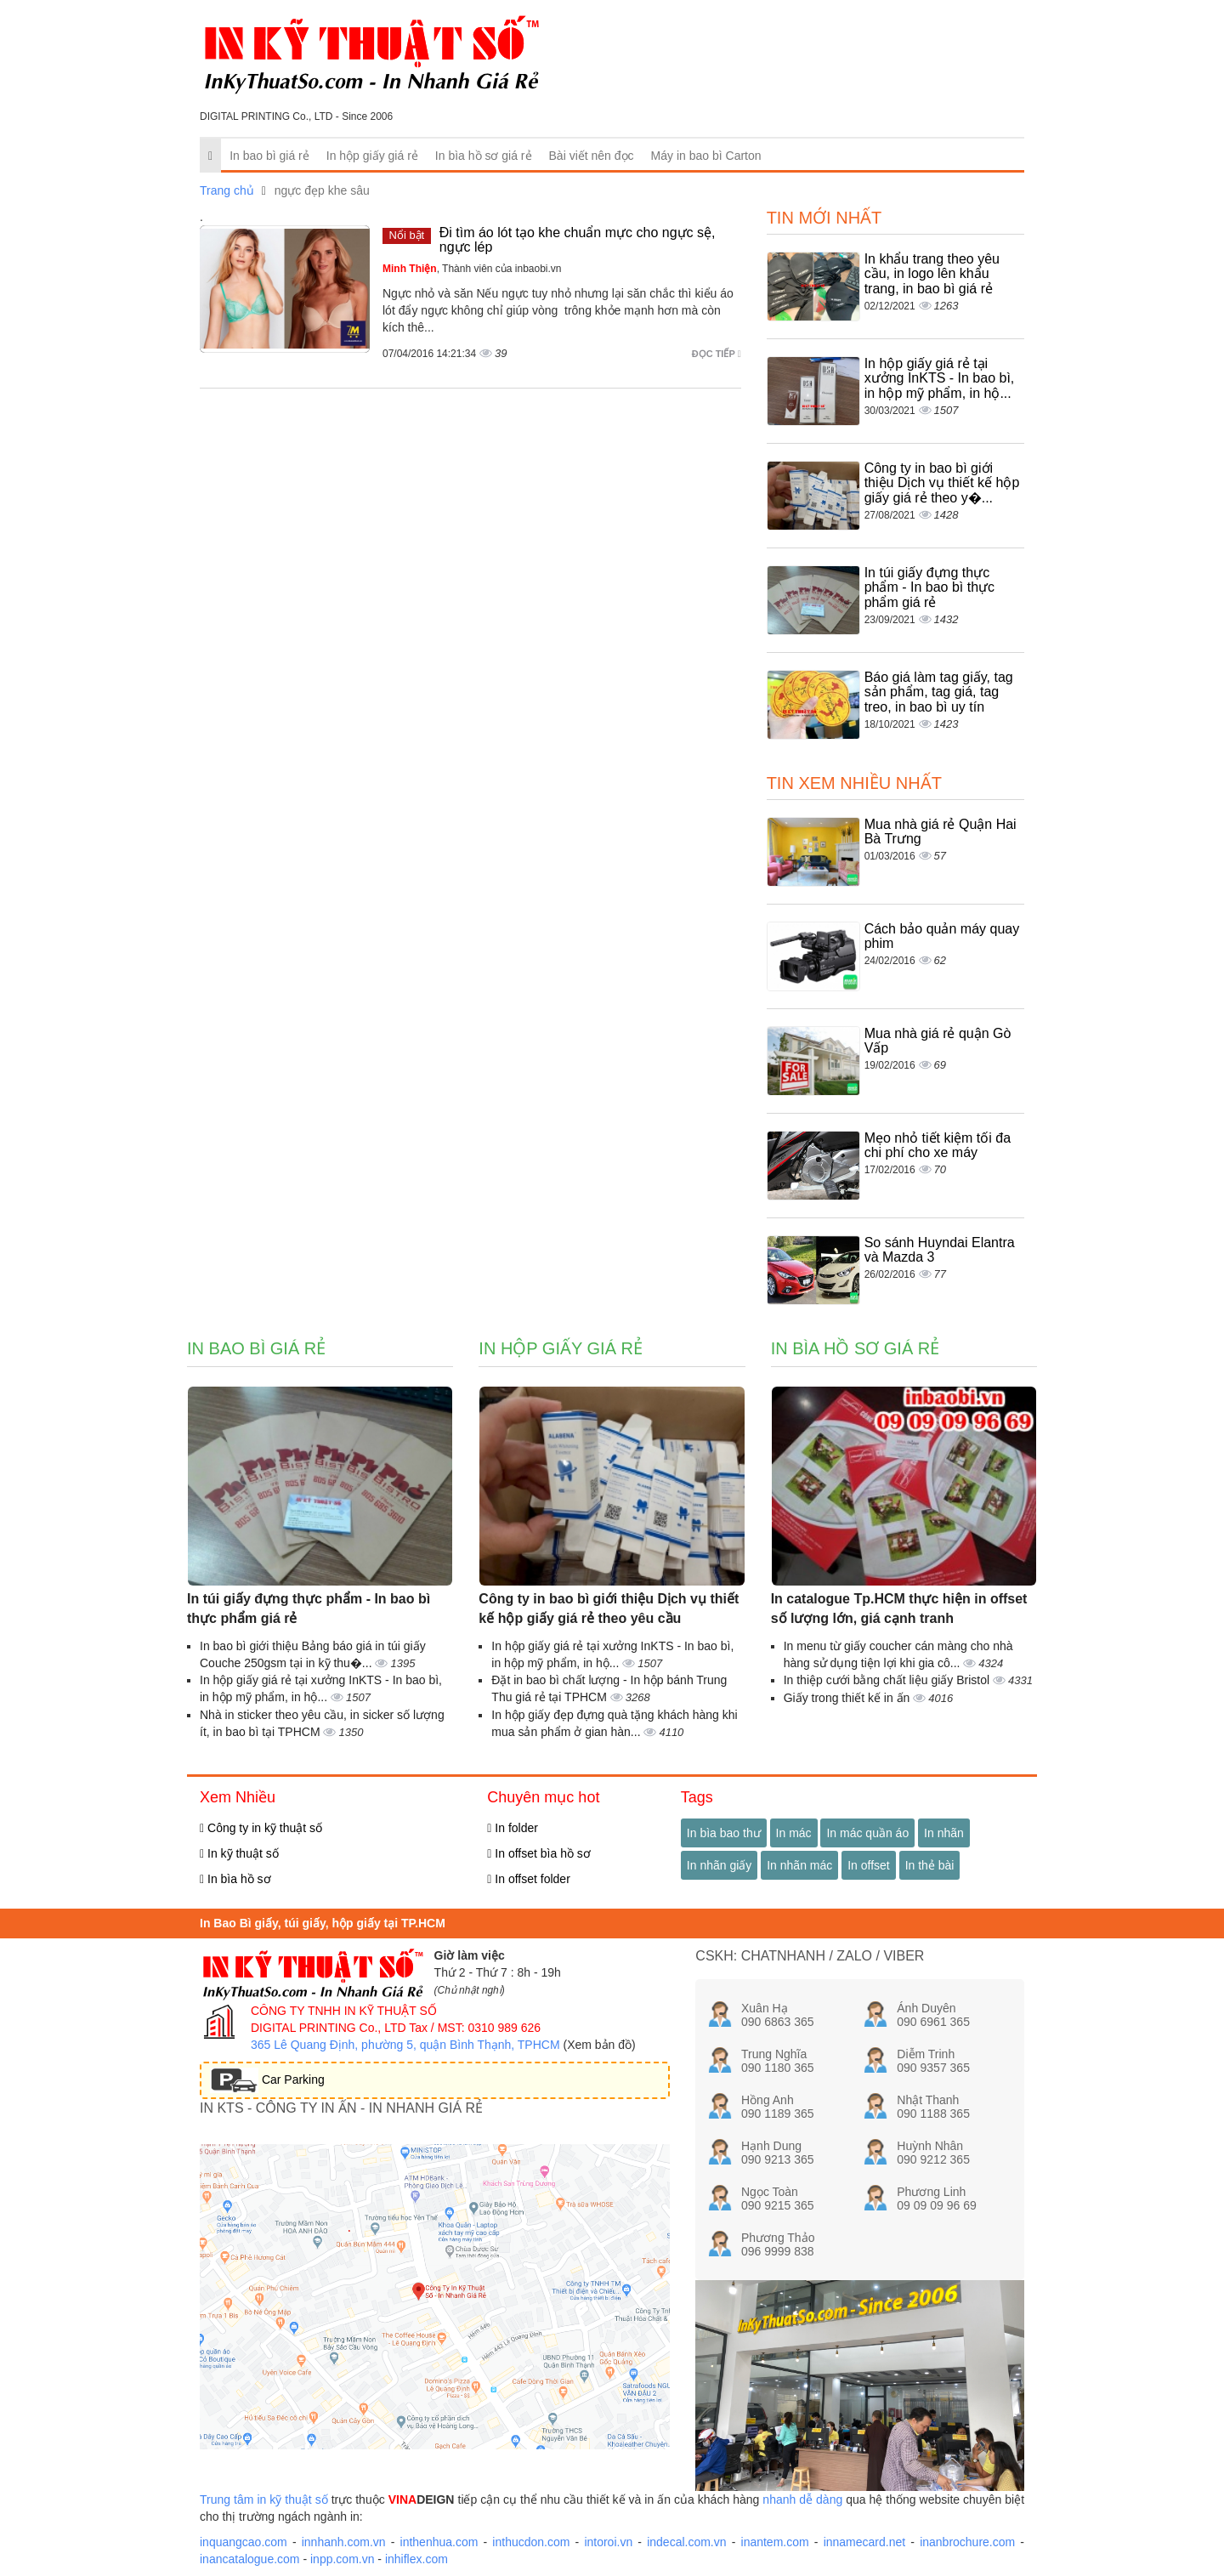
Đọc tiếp (716, 354)
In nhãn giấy (719, 1865)
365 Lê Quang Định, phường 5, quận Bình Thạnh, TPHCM (405, 2044)
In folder (512, 1828)
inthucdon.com (531, 2542)
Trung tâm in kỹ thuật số (264, 2499)
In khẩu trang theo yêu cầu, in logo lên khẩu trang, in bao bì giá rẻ (932, 274)
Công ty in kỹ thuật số (261, 1828)
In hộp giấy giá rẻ (372, 155)
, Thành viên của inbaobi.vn (472, 269)
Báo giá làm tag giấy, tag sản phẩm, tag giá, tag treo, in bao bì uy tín (938, 692)
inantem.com (775, 2542)
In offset (868, 1865)
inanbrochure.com (967, 2542)
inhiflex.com (416, 2559)
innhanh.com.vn (344, 2542)
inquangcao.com (243, 2542)
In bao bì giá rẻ (269, 155)
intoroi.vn (608, 2542)
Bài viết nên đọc (591, 155)
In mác (794, 1833)
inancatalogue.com (250, 2559)
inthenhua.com (439, 2542)
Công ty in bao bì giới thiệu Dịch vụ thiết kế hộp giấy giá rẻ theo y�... (942, 483)
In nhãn (944, 1833)
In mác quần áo (867, 1833)
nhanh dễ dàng (802, 2499)
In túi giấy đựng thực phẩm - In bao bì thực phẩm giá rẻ (929, 587)
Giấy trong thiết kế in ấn (849, 1698)
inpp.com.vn (342, 2559)
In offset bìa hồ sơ (539, 1853)
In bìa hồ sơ (235, 1879)
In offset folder (528, 1879)
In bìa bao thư (724, 1833)
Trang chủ (227, 190)
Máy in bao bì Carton (706, 155)
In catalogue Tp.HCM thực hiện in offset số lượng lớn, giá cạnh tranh (899, 1609)
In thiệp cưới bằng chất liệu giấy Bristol (888, 1680)
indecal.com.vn (686, 2542)
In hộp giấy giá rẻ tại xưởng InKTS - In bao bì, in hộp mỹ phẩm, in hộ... (939, 378)
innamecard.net (865, 2542)
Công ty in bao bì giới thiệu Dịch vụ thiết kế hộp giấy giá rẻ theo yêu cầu (609, 1609)
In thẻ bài (930, 1865)
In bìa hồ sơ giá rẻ (483, 155)
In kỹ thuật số (239, 1853)
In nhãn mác (799, 1865)
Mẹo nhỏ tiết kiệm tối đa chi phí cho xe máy (937, 1145)
